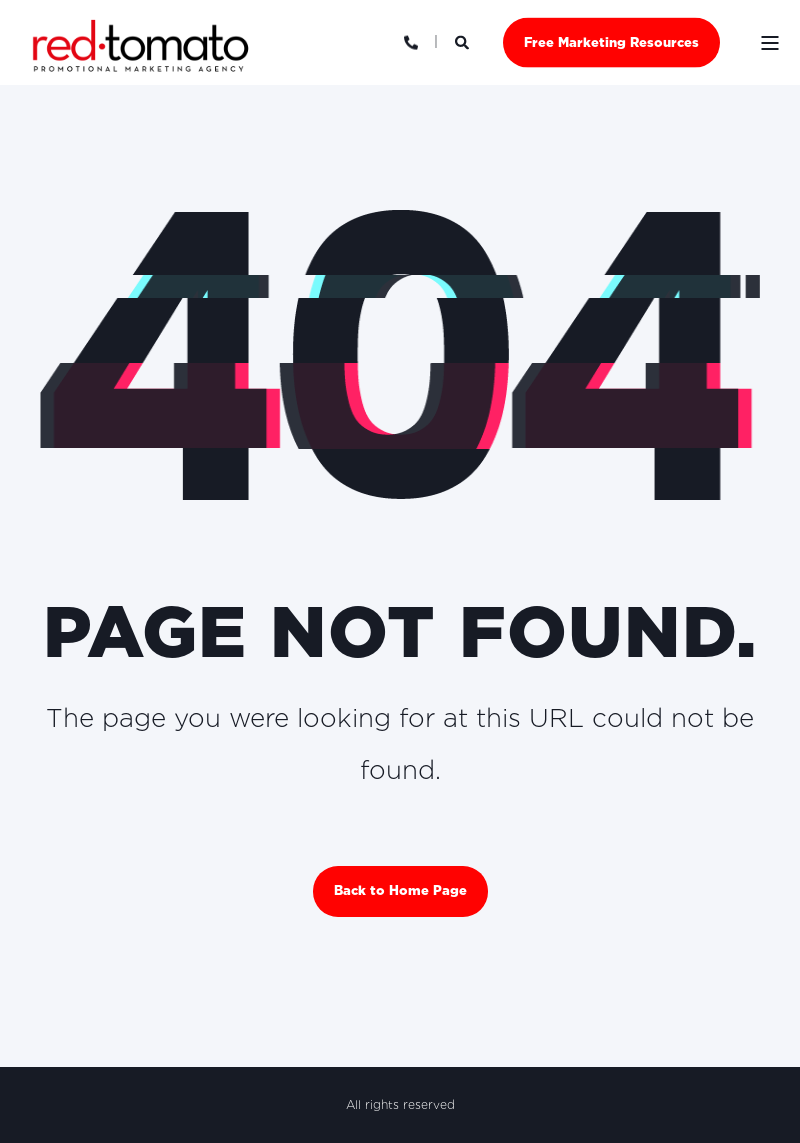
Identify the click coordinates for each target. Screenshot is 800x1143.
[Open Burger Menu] (770, 43)
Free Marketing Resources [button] (611, 41)
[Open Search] (464, 41)
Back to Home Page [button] (400, 890)
